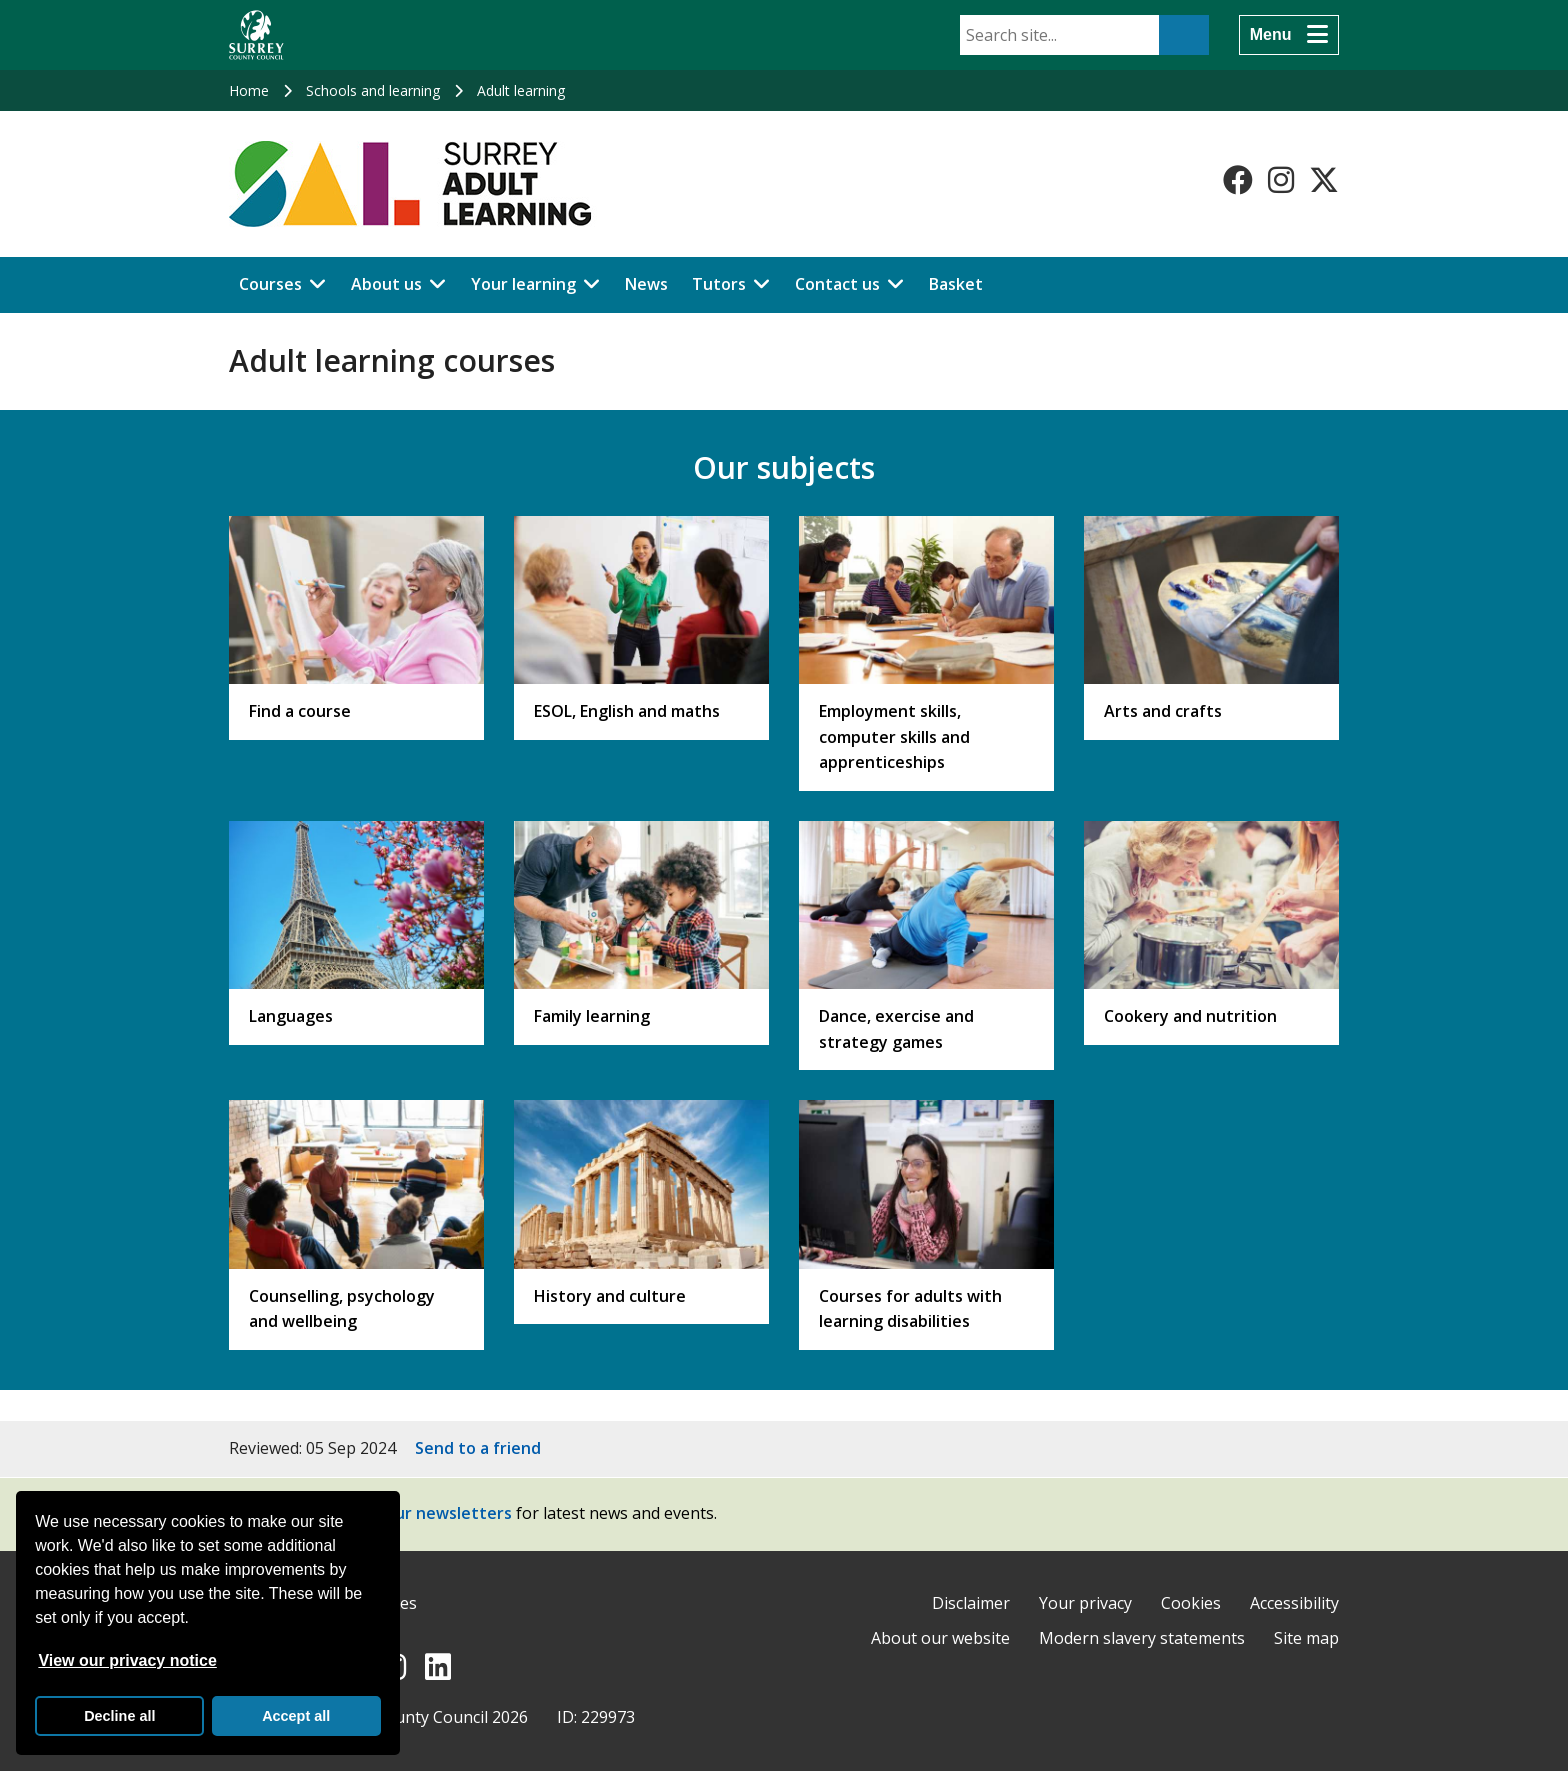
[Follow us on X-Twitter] (1324, 180)
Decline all (119, 1716)
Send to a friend (478, 1448)
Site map (1306, 1638)
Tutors (719, 284)
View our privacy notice (127, 1660)
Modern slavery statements (1142, 1638)
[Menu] (1289, 35)
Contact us (837, 284)
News (646, 284)
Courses (270, 284)
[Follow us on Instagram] (1281, 180)
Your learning (523, 284)
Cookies (1191, 1603)
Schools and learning (373, 90)
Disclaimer (971, 1603)
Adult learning (521, 90)
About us (386, 284)
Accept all (296, 1716)
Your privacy (1085, 1603)
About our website (940, 1638)
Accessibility (1294, 1603)
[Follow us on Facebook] (1238, 180)
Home (249, 90)
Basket (956, 284)
